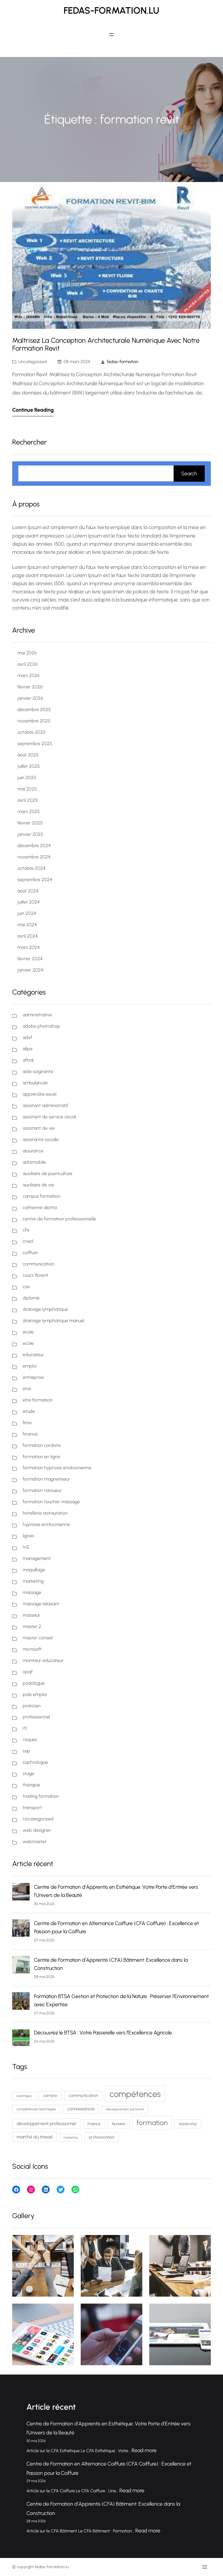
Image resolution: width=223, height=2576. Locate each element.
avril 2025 (27, 800)
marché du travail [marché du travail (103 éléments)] (34, 2137)
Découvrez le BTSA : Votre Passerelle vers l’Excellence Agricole (103, 2032)
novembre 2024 (34, 857)
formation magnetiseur (46, 1479)
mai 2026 (27, 653)
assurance (33, 1151)
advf (27, 1037)
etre (27, 1388)
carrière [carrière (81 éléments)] (50, 2095)
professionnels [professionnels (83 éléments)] (101, 2137)
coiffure (30, 1252)
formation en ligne (41, 1456)
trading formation (41, 1796)
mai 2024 (27, 924)
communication (38, 1264)
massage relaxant (41, 1603)
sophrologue (35, 1762)
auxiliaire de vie (38, 1185)
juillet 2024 (28, 902)
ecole (28, 1343)
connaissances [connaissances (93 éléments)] (81, 2108)
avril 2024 (27, 936)
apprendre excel (39, 1094)
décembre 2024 (34, 845)
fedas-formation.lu (111, 10)
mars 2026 (28, 675)
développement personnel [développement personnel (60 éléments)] (125, 2109)
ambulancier (35, 1083)
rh (25, 1728)
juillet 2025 (28, 766)
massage (32, 1592)
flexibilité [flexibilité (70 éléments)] (118, 2124)
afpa (27, 1049)
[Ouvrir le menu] (111, 34)
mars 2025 (28, 811)
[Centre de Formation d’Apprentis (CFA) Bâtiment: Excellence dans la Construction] (21, 1966)
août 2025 (28, 755)
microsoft (32, 1649)
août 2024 (28, 891)
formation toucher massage (51, 1501)
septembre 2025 (34, 743)
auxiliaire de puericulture (47, 1173)
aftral (28, 1060)
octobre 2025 (31, 732)
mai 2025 (27, 789)
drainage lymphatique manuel (53, 1320)
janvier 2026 (30, 698)
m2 (26, 1547)
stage (28, 1773)
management (37, 1558)
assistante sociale (41, 1139)
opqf (28, 1672)
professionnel (36, 1717)
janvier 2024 (30, 970)
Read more (144, 2450)
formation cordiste (42, 1445)
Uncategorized (32, 361)
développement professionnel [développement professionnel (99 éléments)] (46, 2123)
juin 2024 (26, 913)
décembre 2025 (34, 709)
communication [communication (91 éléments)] (83, 2095)
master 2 (32, 1626)
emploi (30, 1366)
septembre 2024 (34, 879)
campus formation (41, 1196)
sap (26, 1751)
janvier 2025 (30, 834)
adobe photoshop (41, 1026)
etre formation (38, 1400)
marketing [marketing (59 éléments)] (71, 2137)
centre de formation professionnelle (59, 1219)
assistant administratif (45, 1105)
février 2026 (30, 687)
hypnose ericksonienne (46, 1524)
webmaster (35, 1841)
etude (29, 1411)
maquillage (34, 1569)
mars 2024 (28, 947)
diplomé (31, 1298)
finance (30, 1434)
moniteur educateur (43, 1660)
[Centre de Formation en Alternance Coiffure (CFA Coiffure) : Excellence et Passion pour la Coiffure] (21, 1929)
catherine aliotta (40, 1207)
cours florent (35, 1275)
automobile (34, 1162)
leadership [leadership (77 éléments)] (188, 2123)
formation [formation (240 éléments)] (152, 2122)
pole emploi (35, 1694)
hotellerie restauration (45, 1513)
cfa (26, 1230)
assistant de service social (49, 1117)
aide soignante (38, 1071)
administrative (37, 1014)
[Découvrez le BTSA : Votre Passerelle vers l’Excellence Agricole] (21, 2038)
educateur (33, 1354)
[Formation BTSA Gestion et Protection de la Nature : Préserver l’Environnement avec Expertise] (21, 2002)
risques (30, 1739)
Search (189, 473)
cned (28, 1241)
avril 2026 (27, 664)
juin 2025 (26, 777)
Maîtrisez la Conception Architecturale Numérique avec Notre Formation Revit (105, 344)
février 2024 (30, 958)
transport (32, 1807)
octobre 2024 (31, 868)
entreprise (33, 1377)
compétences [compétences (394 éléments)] (135, 2094)
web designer (37, 1830)
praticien (32, 1706)
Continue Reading (33, 410)
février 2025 (30, 823)
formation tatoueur (42, 1490)
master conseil (38, 1637)
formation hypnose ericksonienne (57, 1467)
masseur (31, 1615)
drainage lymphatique (45, 1309)
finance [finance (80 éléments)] (93, 2123)
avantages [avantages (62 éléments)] (24, 2096)
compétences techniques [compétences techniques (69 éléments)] (36, 2109)
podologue (34, 1683)
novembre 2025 (34, 721)
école (28, 1332)
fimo (27, 1422)
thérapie (31, 1785)
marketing (33, 1581)
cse (26, 1286)
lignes (28, 1535)
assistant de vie (39, 1128)
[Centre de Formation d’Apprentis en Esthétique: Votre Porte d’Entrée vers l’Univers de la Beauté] (21, 1893)
